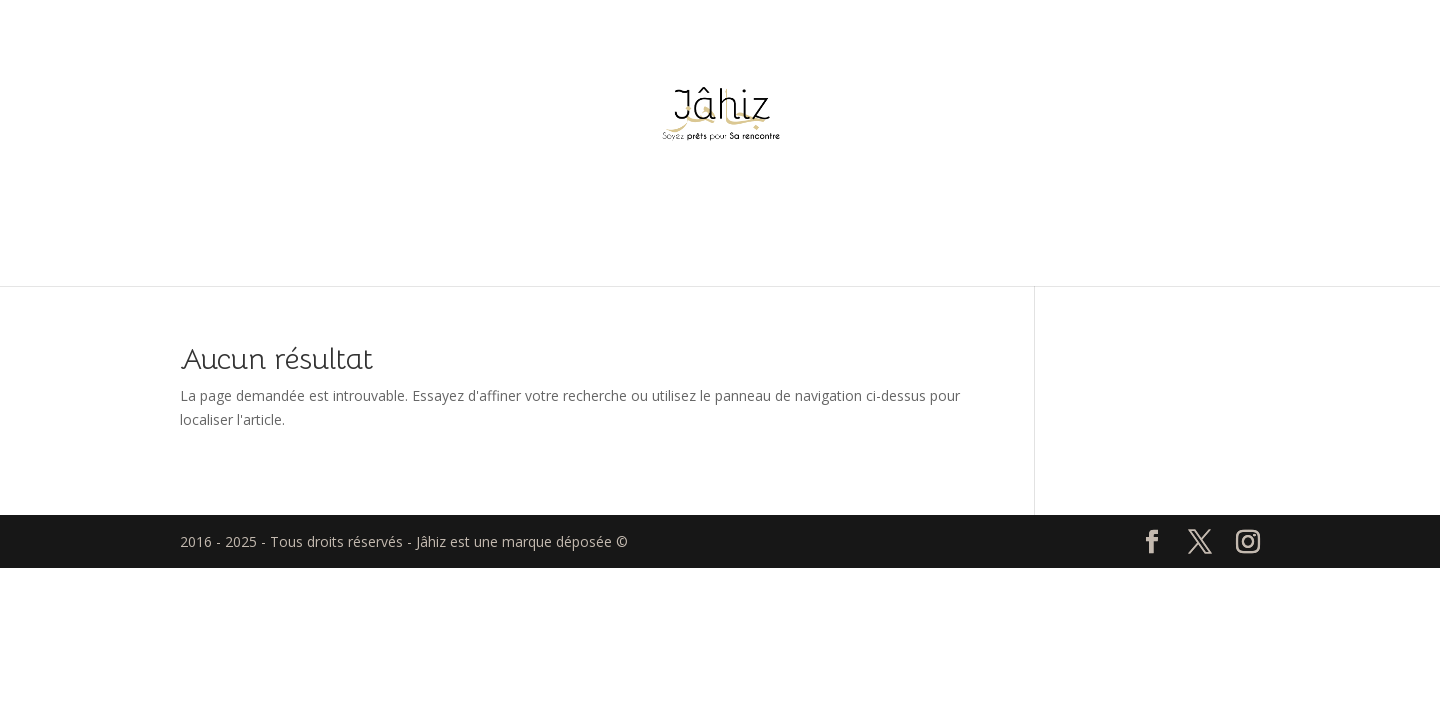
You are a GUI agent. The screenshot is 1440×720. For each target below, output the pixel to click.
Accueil (720, 239)
